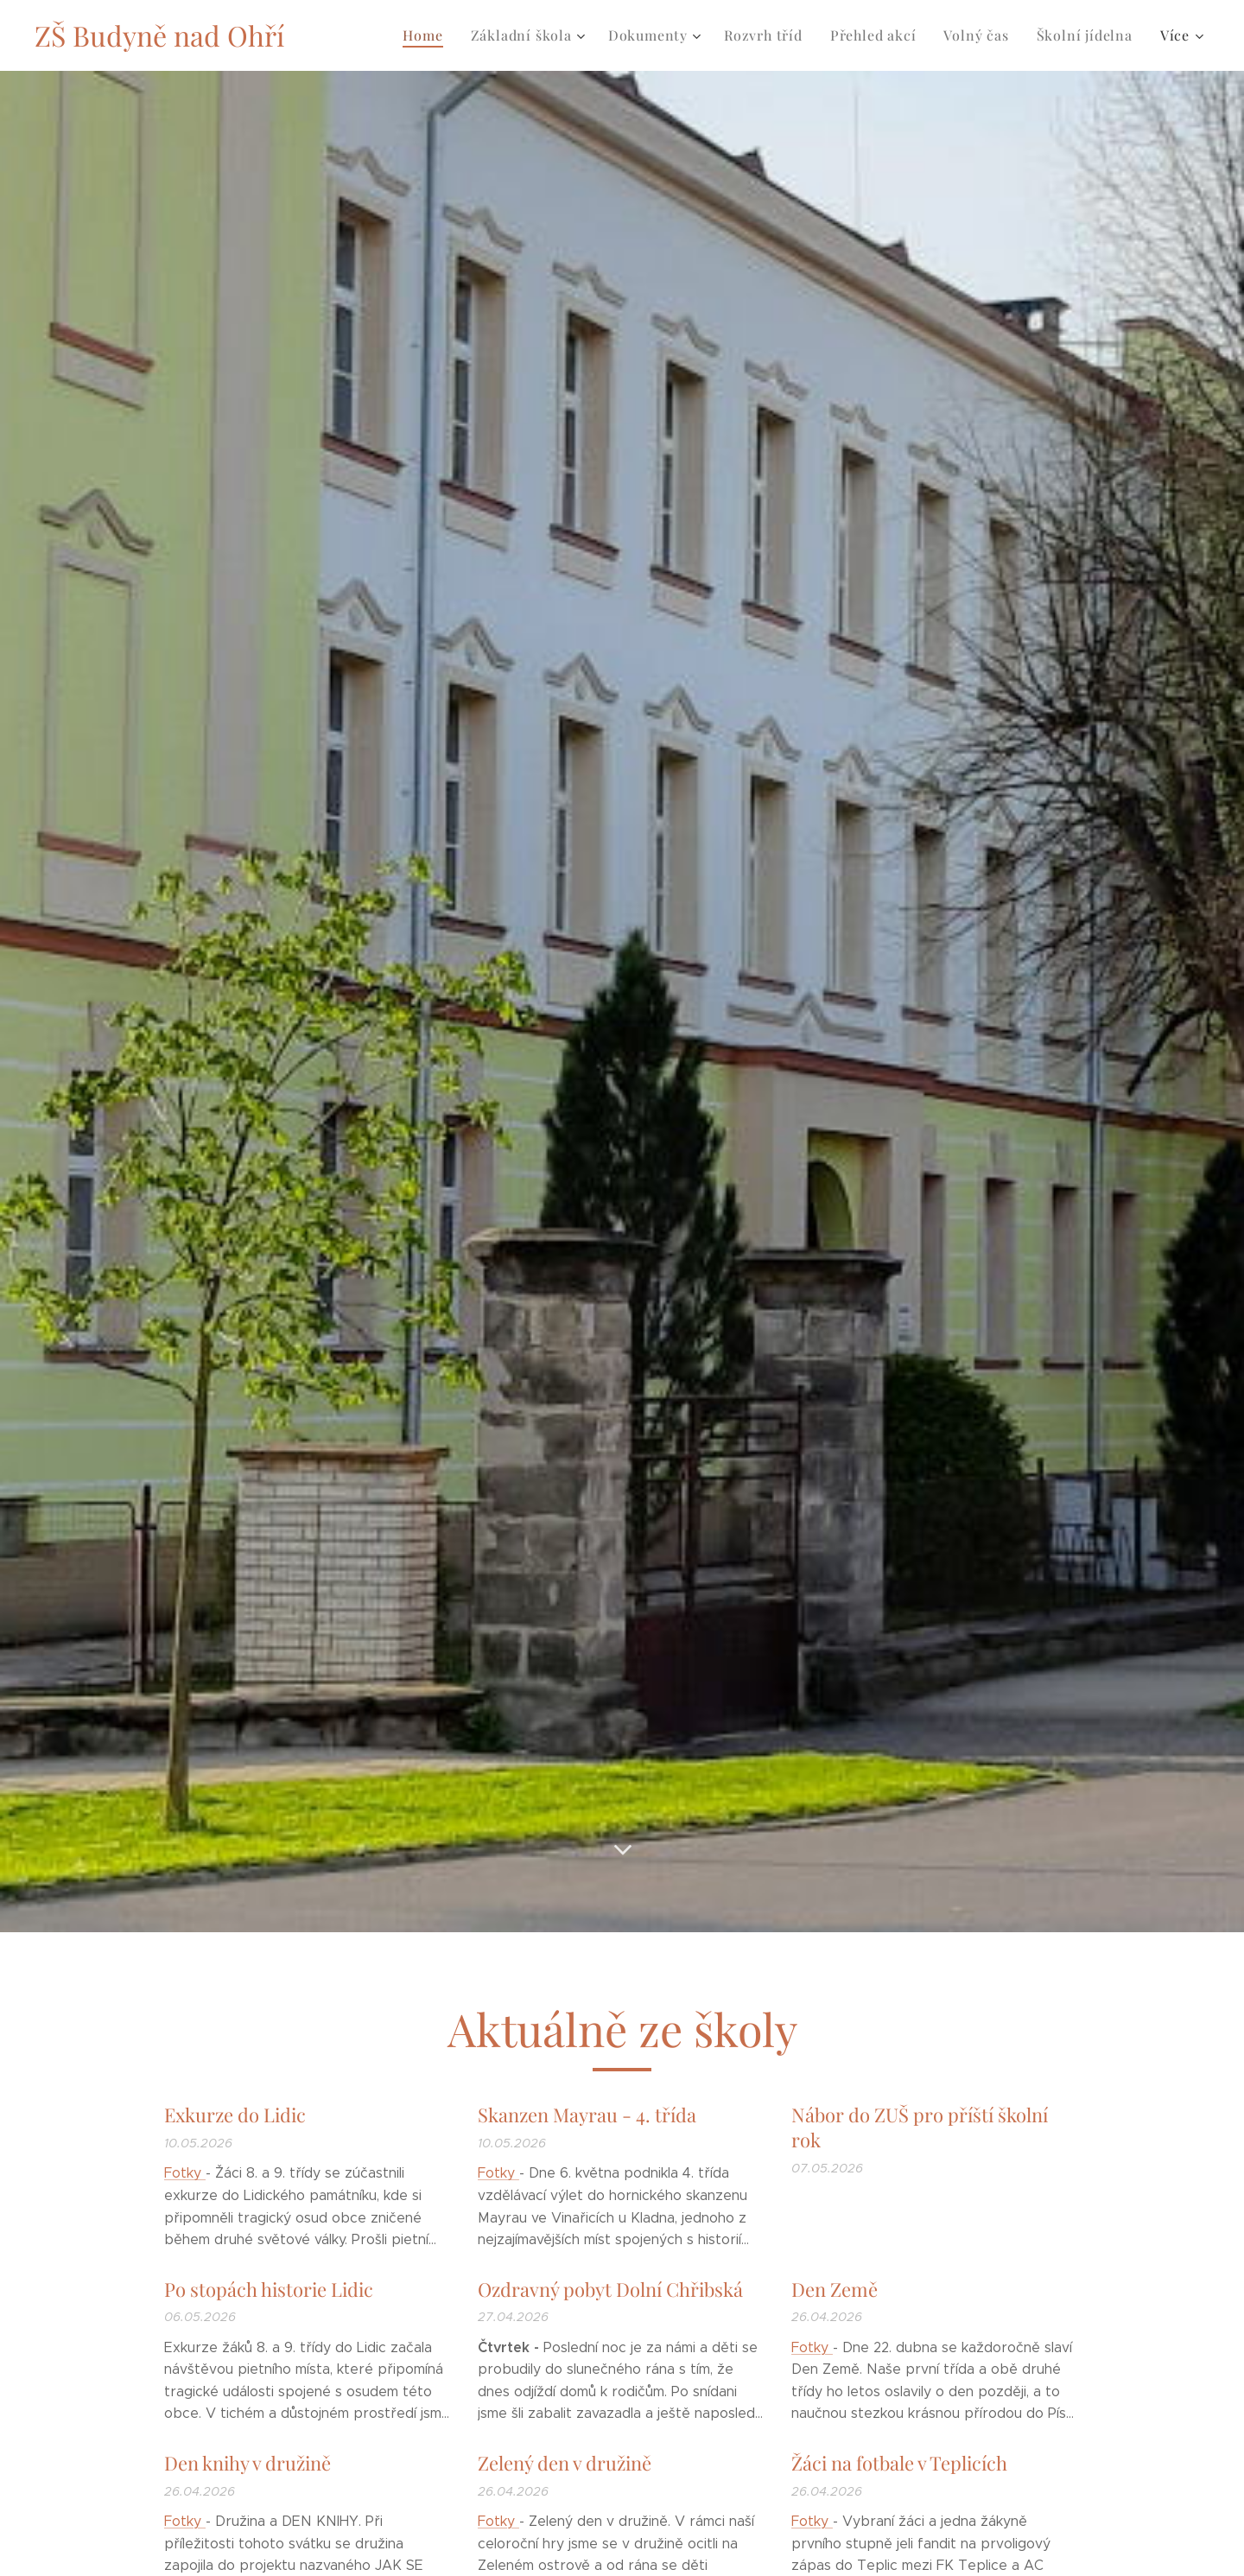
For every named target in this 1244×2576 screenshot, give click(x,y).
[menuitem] (427, 35)
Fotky (185, 2173)
